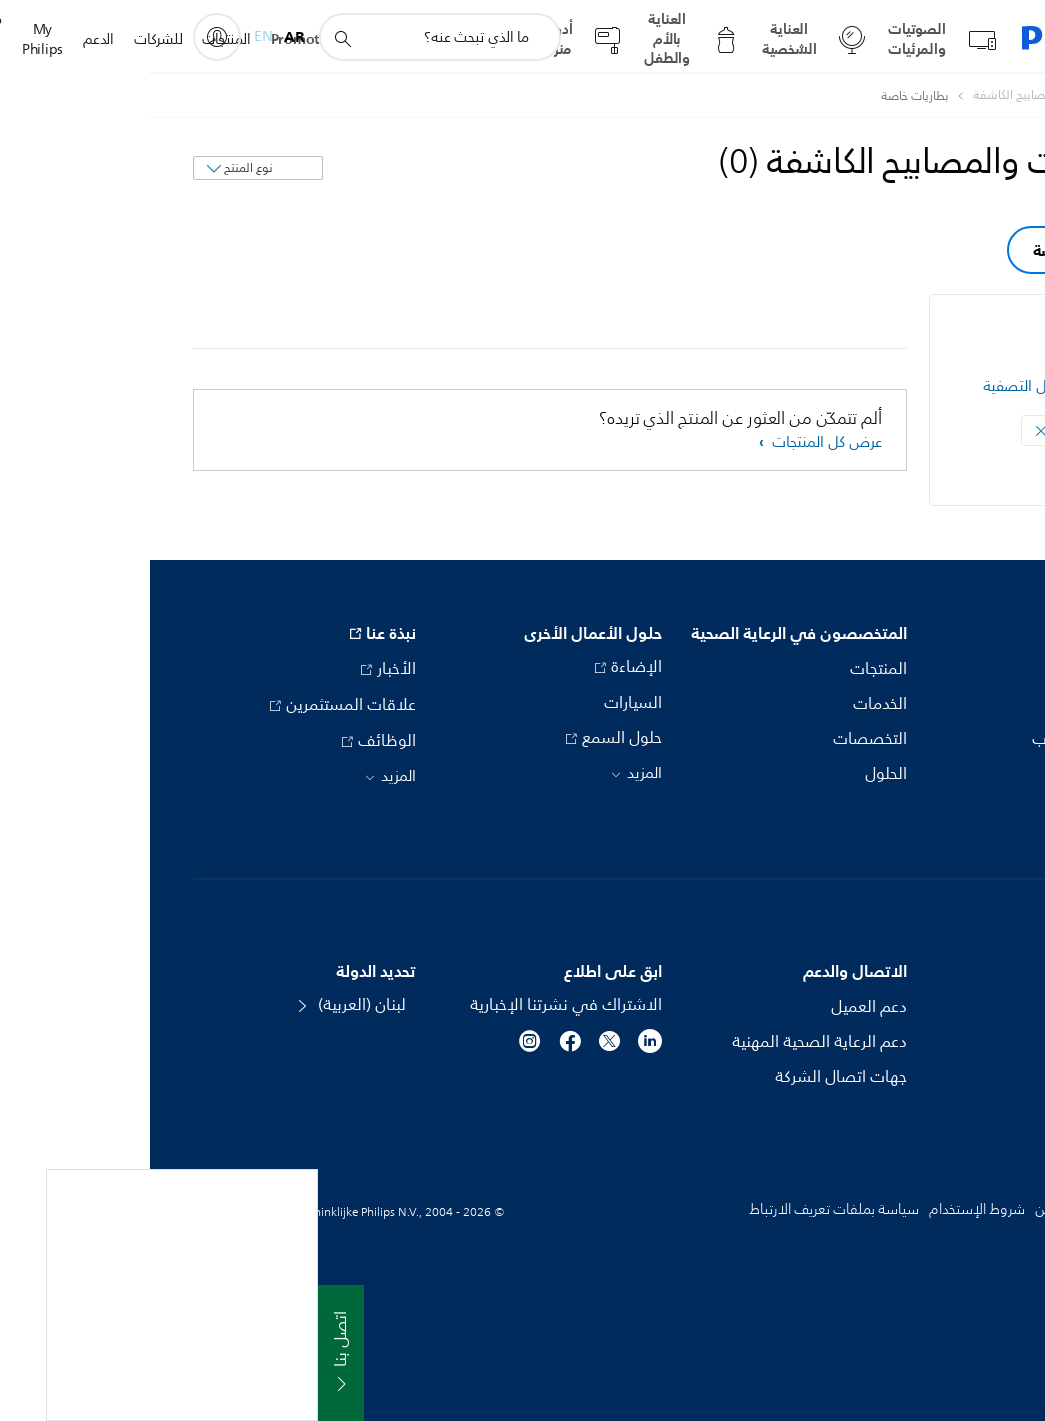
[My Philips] (67, 37)
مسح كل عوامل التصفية (907, 386)
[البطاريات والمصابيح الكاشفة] (882, 96)
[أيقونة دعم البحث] (192, 38)
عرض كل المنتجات (675, 442)
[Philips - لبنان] (984, 96)
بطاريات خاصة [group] (930, 250)
